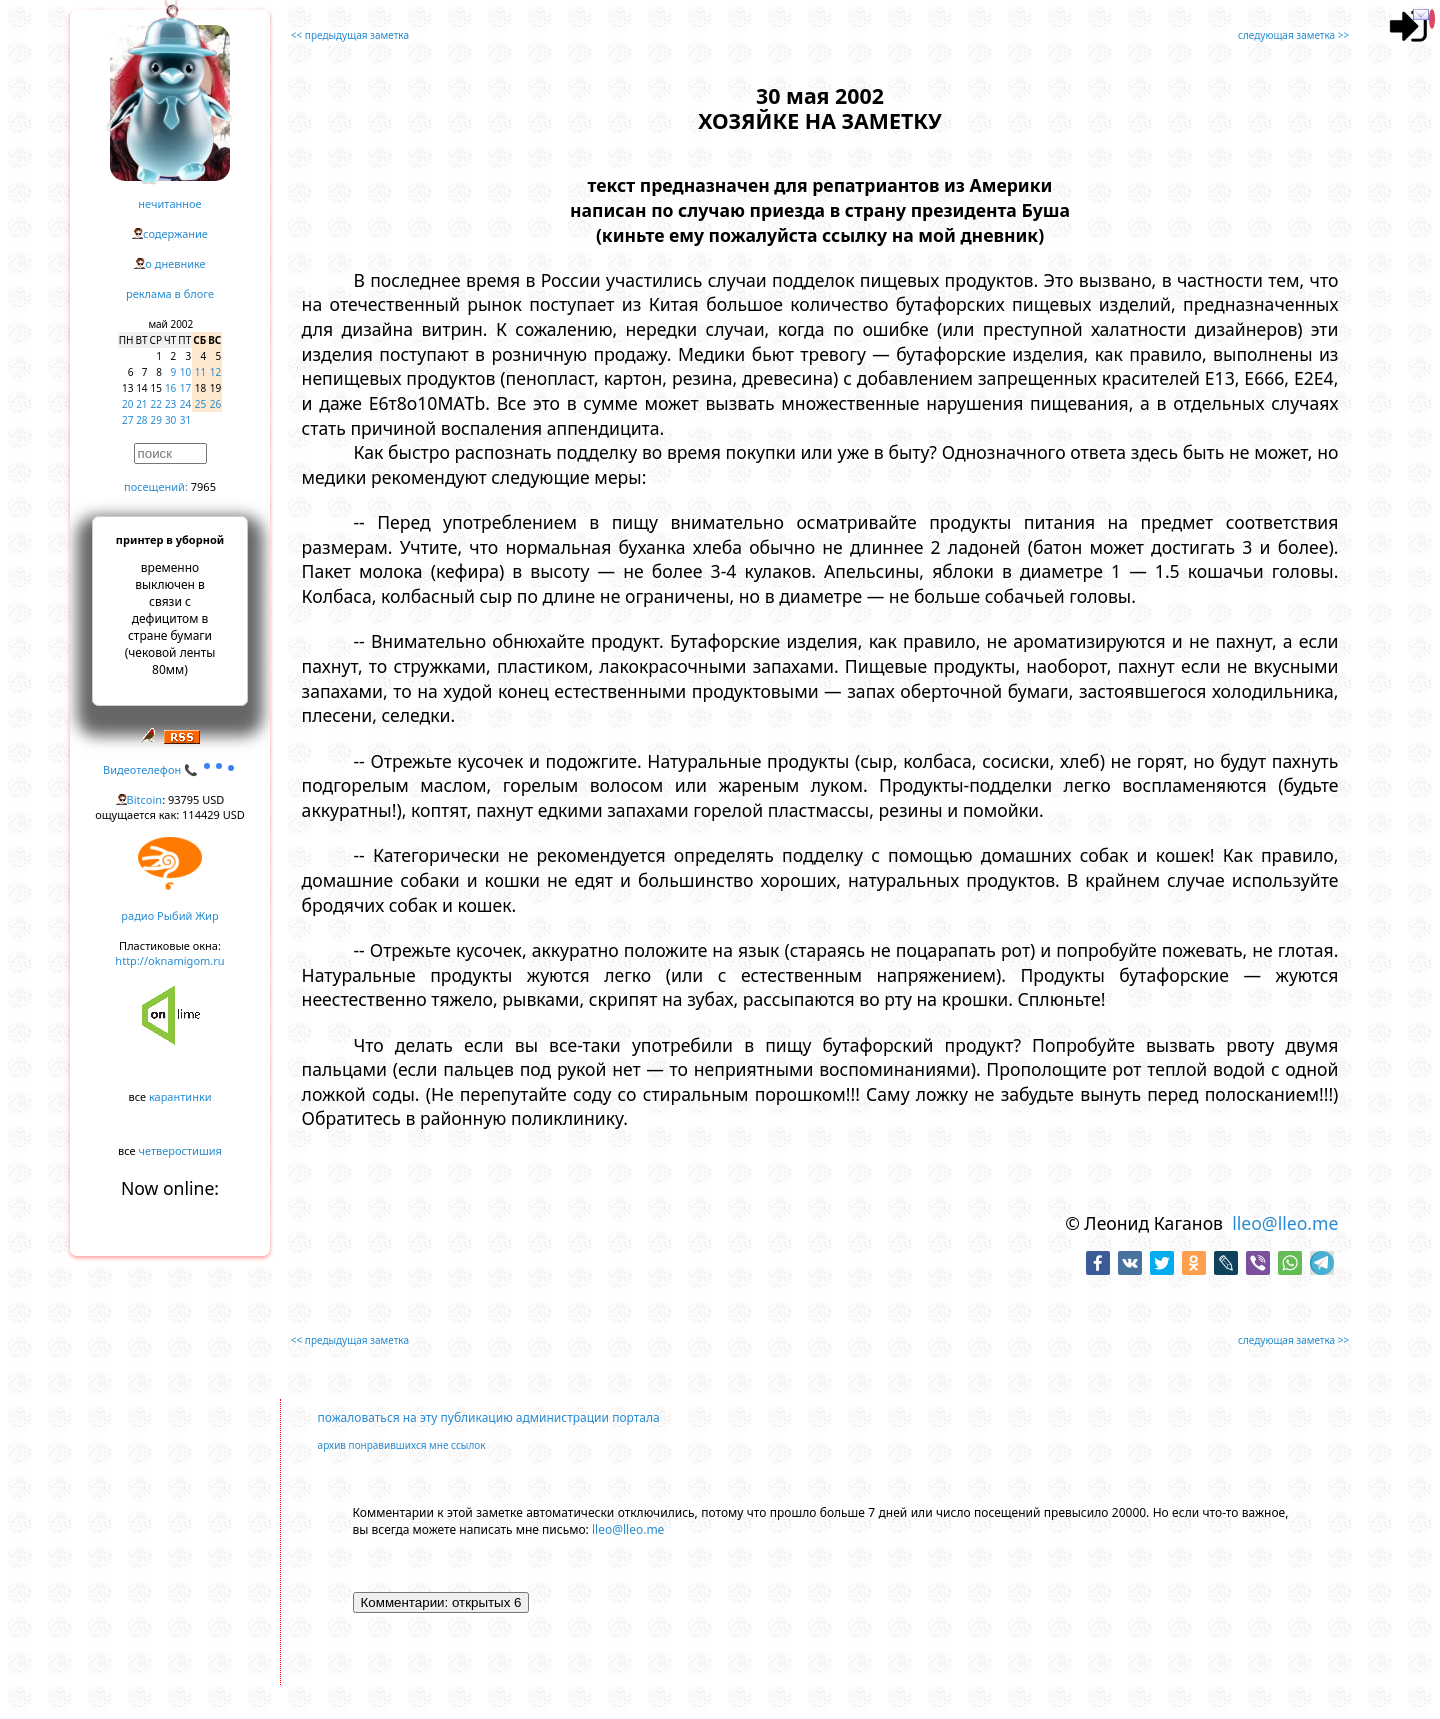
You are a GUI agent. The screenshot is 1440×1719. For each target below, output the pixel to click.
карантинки (180, 1096)
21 (141, 404)
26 (215, 404)
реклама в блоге (170, 293)
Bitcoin (145, 799)
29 (156, 420)
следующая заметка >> (1293, 35)
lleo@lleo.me (1285, 1223)
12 (215, 372)
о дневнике (175, 263)
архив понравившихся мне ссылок (402, 1445)
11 (200, 372)
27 (127, 420)
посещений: (156, 486)
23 (170, 404)
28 (141, 420)
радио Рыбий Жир (169, 915)
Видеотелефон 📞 (170, 769)
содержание (175, 233)
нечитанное (169, 203)
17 (185, 388)
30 (170, 420)
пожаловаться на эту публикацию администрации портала (489, 1417)
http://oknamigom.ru (169, 960)
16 (170, 388)
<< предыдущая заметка (350, 35)
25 (200, 404)
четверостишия (180, 1150)
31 (185, 420)
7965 (203, 486)
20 (127, 404)
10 (185, 372)
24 (185, 404)
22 (156, 404)
